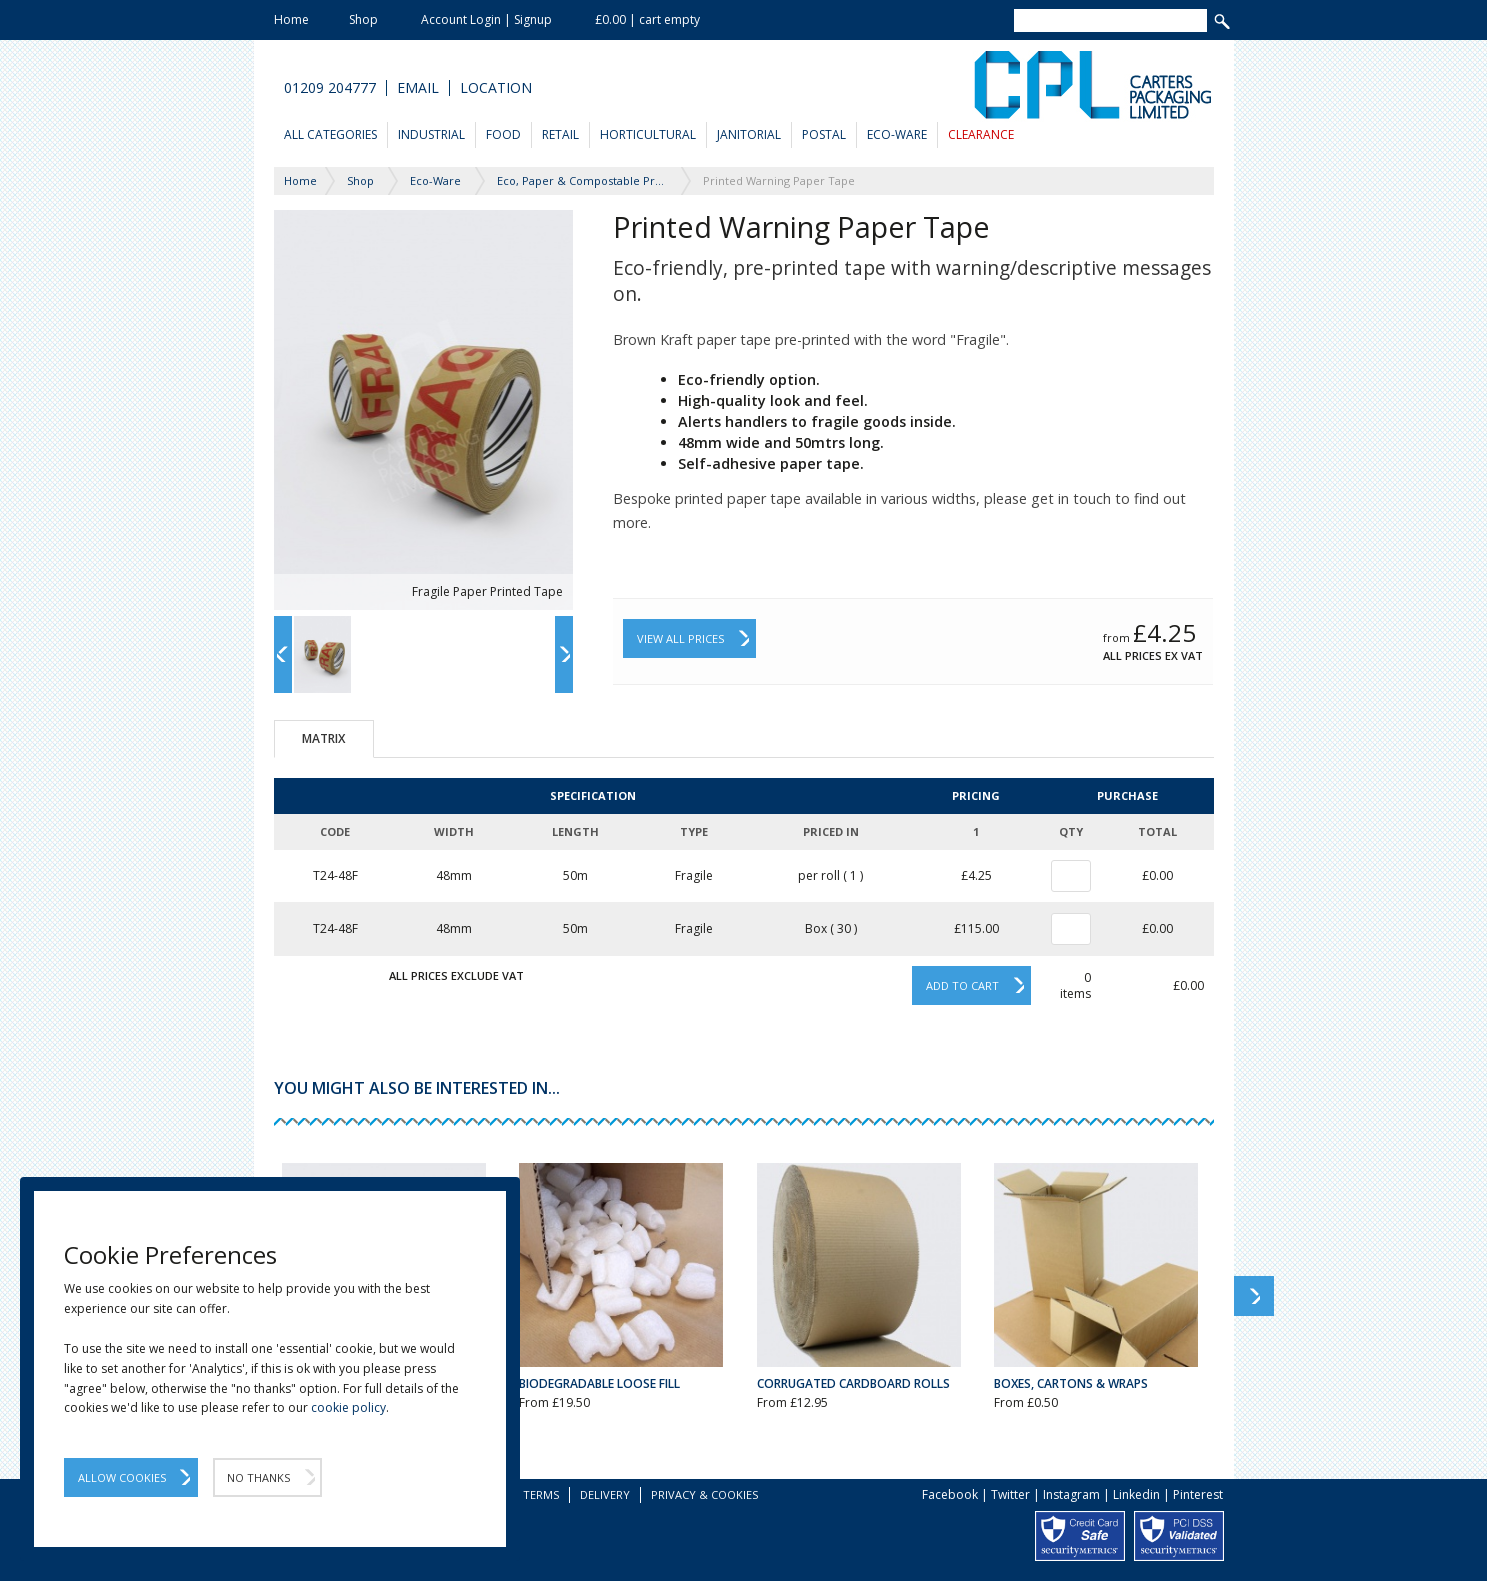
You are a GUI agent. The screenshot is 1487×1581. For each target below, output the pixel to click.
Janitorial (749, 134)
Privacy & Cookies (704, 1494)
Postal (824, 134)
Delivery (605, 1494)
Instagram (1071, 1494)
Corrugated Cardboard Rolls (853, 1383)
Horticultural (648, 134)
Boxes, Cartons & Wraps (1071, 1383)
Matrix (323, 738)
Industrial (431, 134)
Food (503, 134)
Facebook (950, 1494)
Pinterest (1198, 1494)
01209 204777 (330, 88)
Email (418, 88)
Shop (363, 19)
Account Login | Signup (486, 19)
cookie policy (348, 1407)
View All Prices (680, 638)
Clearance (981, 134)
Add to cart (962, 985)
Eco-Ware (897, 134)
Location (496, 88)
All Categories (330, 134)
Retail (560, 134)
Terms (541, 1494)
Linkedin (1136, 1494)
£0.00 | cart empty (647, 19)
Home (291, 19)
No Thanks (258, 1477)
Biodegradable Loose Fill (599, 1383)
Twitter (1010, 1494)
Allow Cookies (122, 1477)
